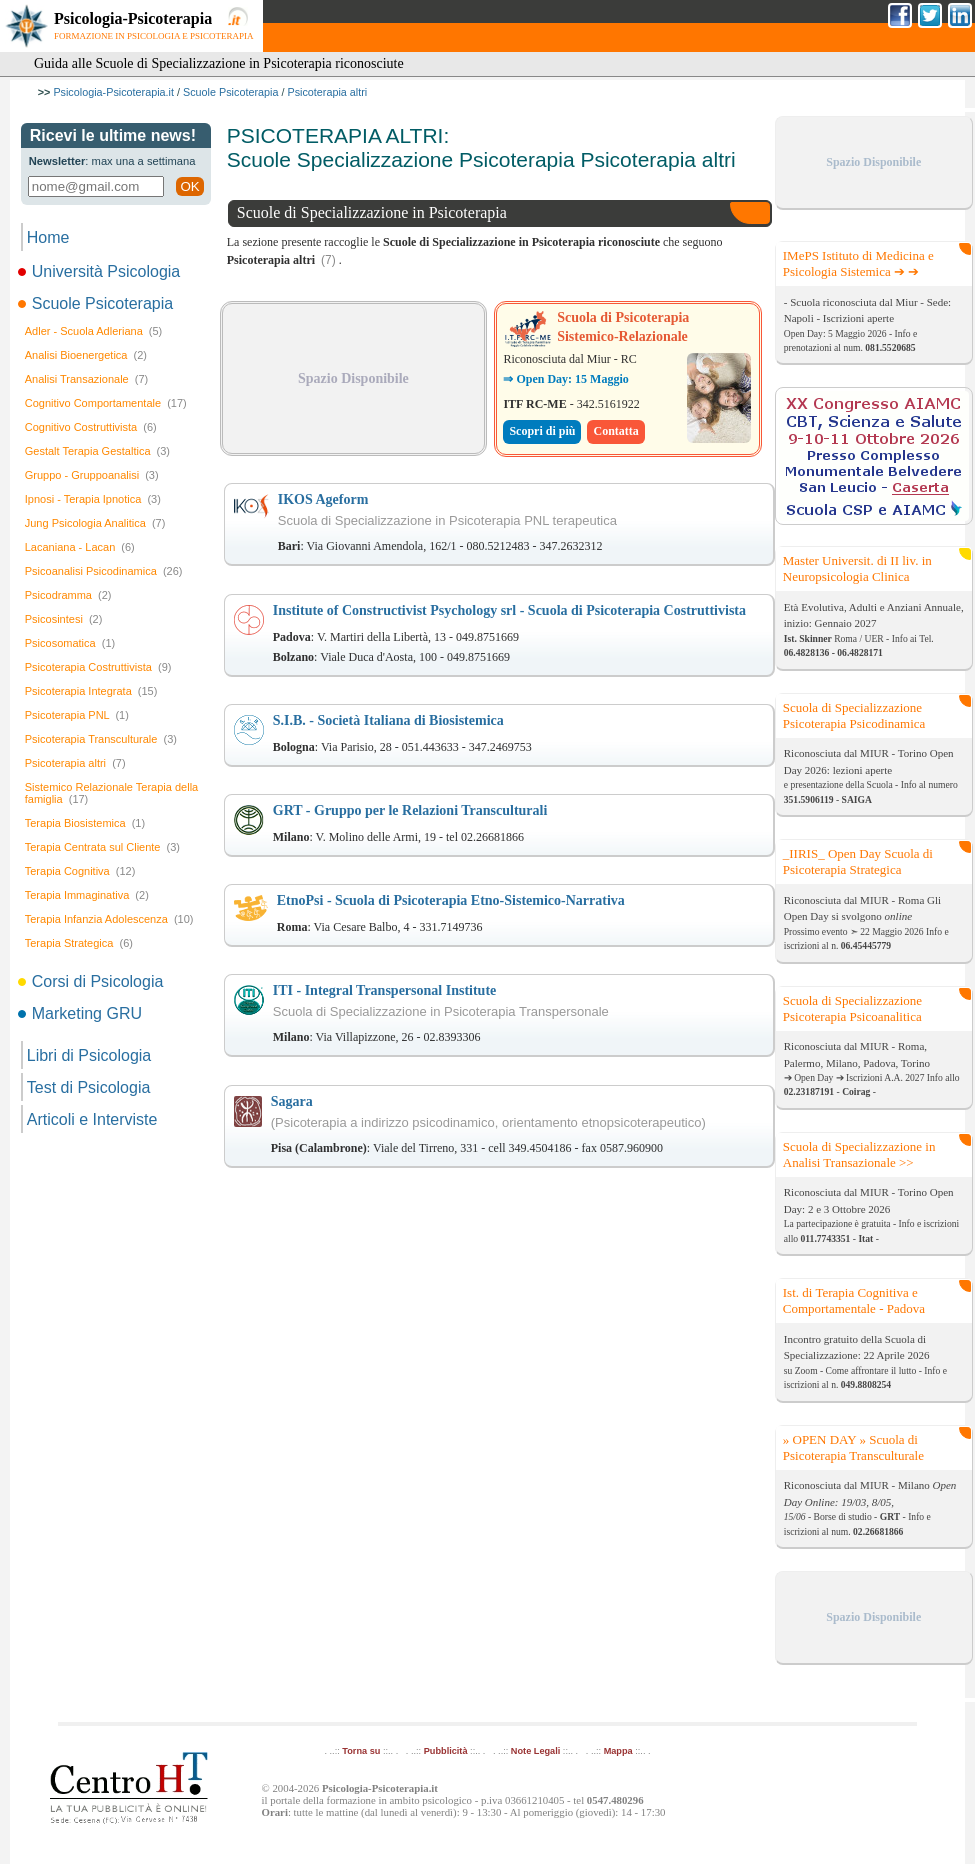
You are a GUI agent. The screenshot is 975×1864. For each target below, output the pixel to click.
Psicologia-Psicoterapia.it (113, 92)
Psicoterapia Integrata (91, 691)
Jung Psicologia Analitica (95, 523)
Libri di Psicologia (89, 1055)
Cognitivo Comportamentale (106, 403)
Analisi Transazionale (86, 379)
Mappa (618, 1751)
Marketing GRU (81, 1013)
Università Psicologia (101, 271)
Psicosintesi (64, 619)
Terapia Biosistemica (85, 823)
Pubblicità (446, 1751)
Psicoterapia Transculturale (101, 739)
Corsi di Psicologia (92, 981)
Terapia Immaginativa (87, 895)
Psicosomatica (70, 643)
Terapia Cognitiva (80, 871)
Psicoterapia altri (327, 92)
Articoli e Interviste (92, 1119)
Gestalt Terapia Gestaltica (97, 451)
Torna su (361, 1751)
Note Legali (535, 1751)
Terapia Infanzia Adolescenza (109, 919)
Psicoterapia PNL (77, 715)
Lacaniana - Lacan (80, 547)
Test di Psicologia (89, 1087)
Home (48, 237)
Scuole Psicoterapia (230, 92)
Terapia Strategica (79, 943)
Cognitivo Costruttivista (91, 427)
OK (189, 186)
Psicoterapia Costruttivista (98, 667)
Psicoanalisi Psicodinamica (104, 571)
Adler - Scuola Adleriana (94, 331)
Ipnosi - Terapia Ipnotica (93, 499)
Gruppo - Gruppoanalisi (92, 475)
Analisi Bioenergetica (86, 355)
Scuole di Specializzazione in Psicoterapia (372, 212)
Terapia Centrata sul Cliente (102, 847)
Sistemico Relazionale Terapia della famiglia (111, 793)
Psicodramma (68, 595)
